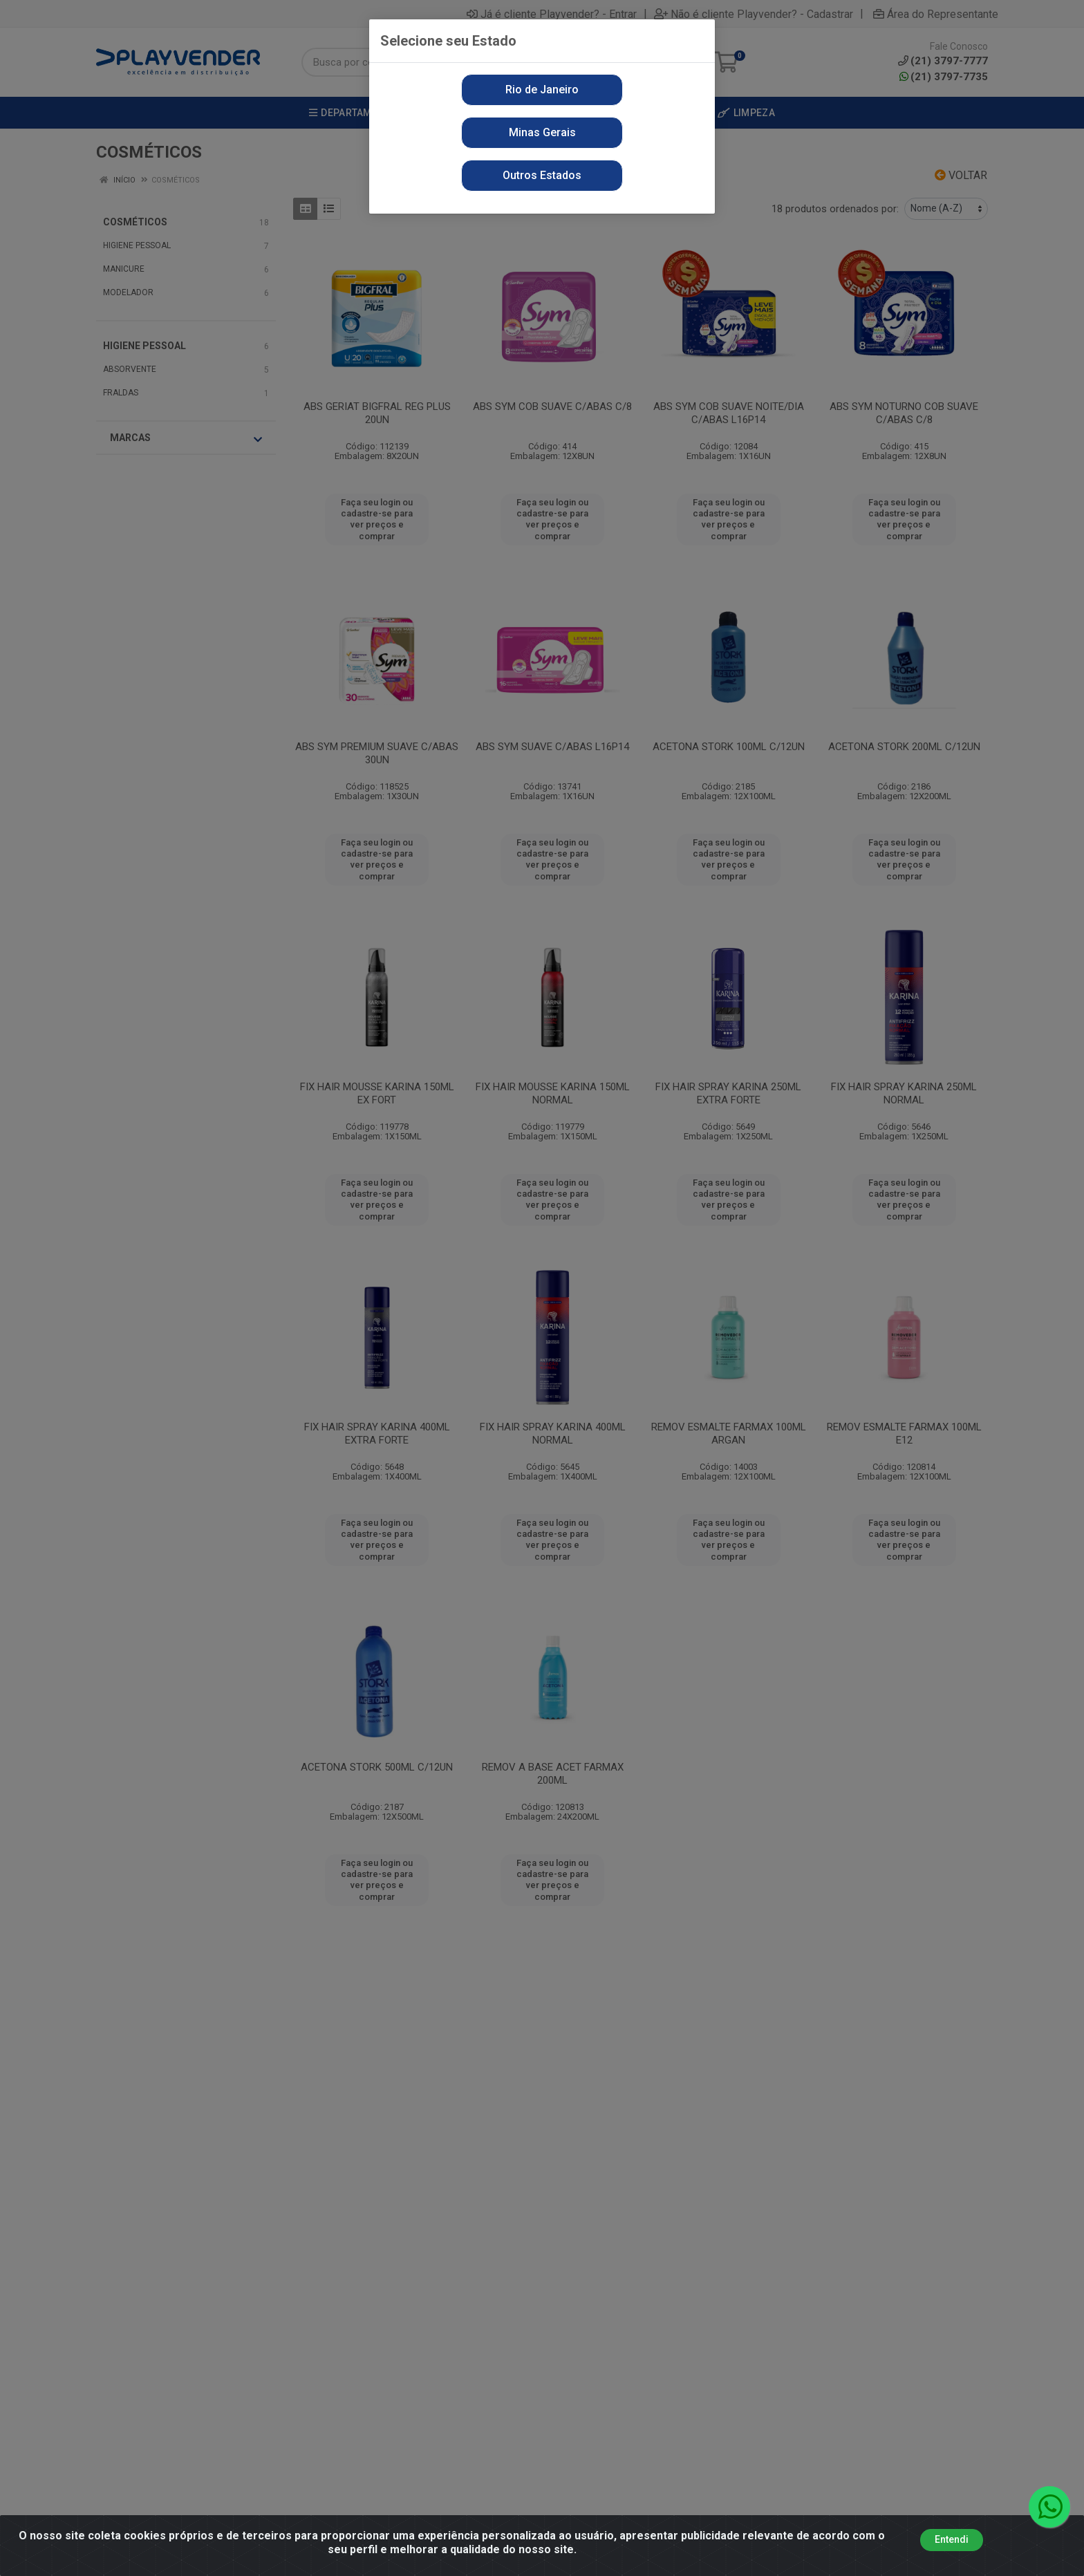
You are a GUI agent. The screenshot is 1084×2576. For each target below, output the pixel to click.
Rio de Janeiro (542, 89)
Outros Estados (542, 175)
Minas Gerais (542, 132)
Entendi (952, 2545)
